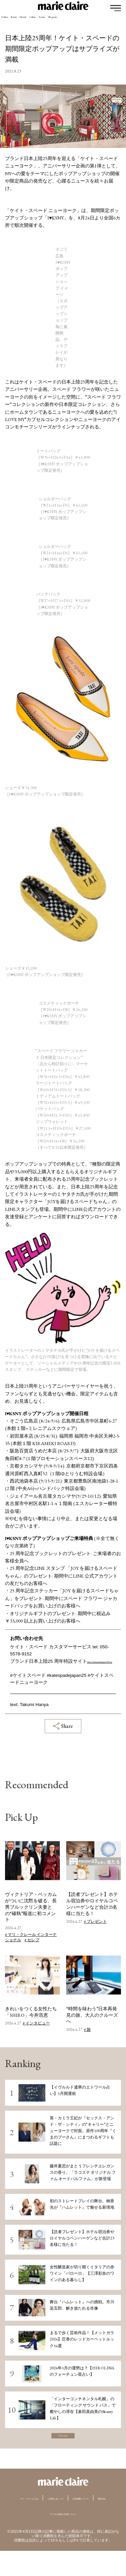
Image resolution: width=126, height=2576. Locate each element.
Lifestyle (57, 21)
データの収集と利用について (63, 2538)
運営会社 (86, 2523)
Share (63, 1733)
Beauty (33, 21)
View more (62, 2446)
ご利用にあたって (89, 2513)
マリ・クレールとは (39, 2513)
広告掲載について (49, 2523)
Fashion (11, 21)
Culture (81, 21)
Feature (104, 21)
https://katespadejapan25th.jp (39, 1668)
